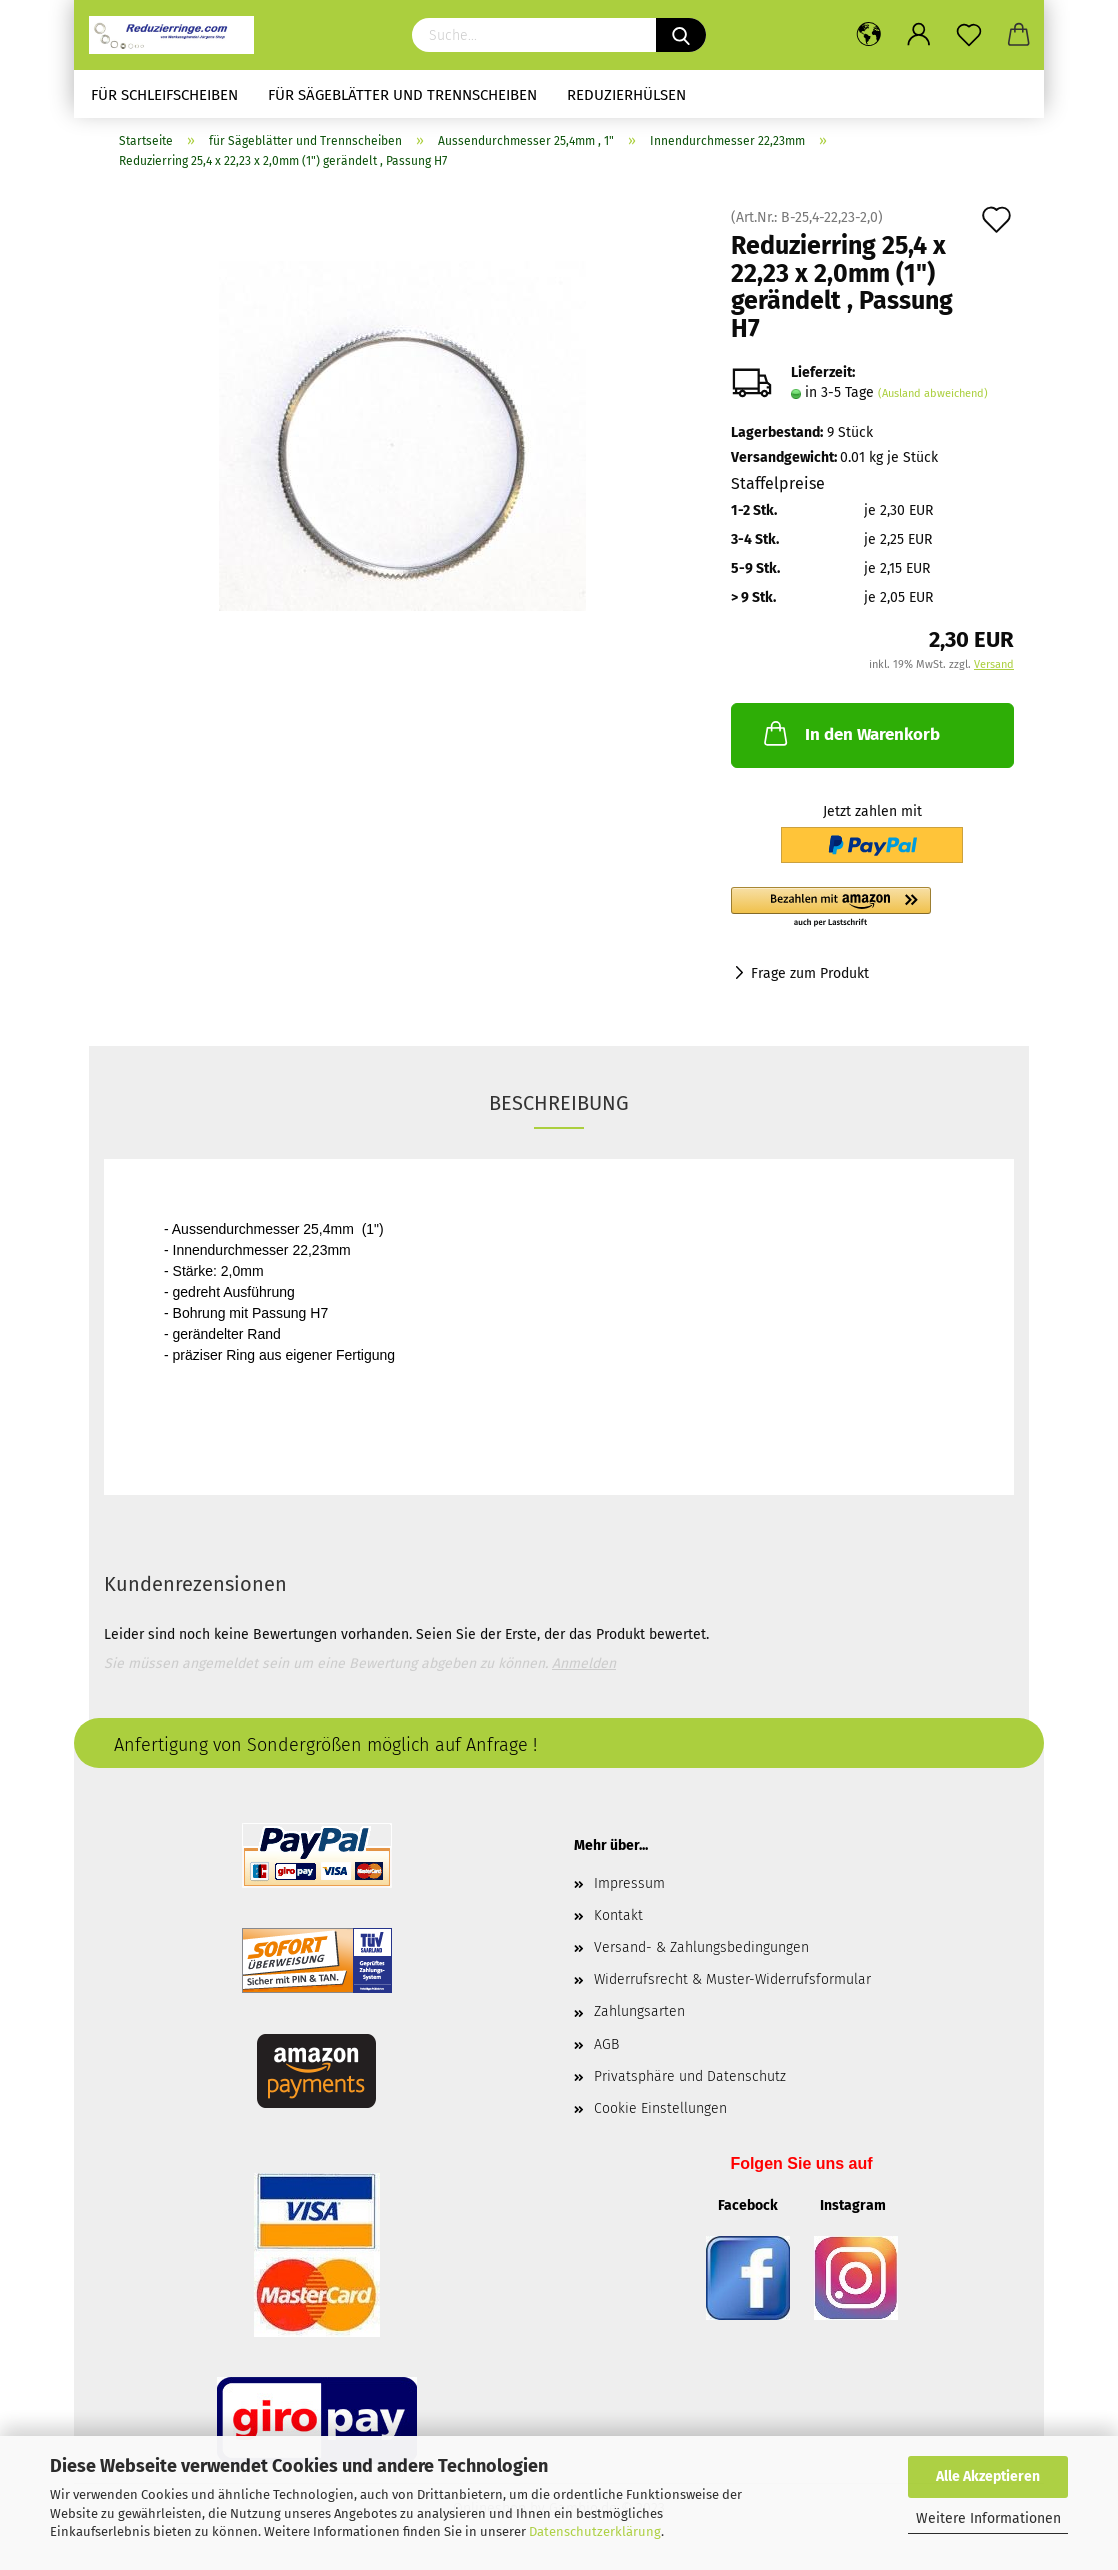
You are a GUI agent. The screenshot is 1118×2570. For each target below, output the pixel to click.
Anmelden (584, 1669)
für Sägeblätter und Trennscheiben (402, 95)
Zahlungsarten (639, 2018)
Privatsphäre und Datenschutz (690, 2082)
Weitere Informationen (988, 2518)
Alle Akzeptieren (988, 2476)
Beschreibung (559, 1109)
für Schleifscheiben (164, 95)
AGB (606, 2050)
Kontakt (618, 1921)
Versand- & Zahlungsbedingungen (701, 1954)
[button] (872, 914)
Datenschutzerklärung (595, 2531)
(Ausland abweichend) (933, 400)
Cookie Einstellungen (660, 2115)
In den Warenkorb (850, 740)
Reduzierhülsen (626, 95)
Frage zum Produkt (810, 979)
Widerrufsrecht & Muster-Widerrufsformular (732, 1986)
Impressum (629, 1889)
